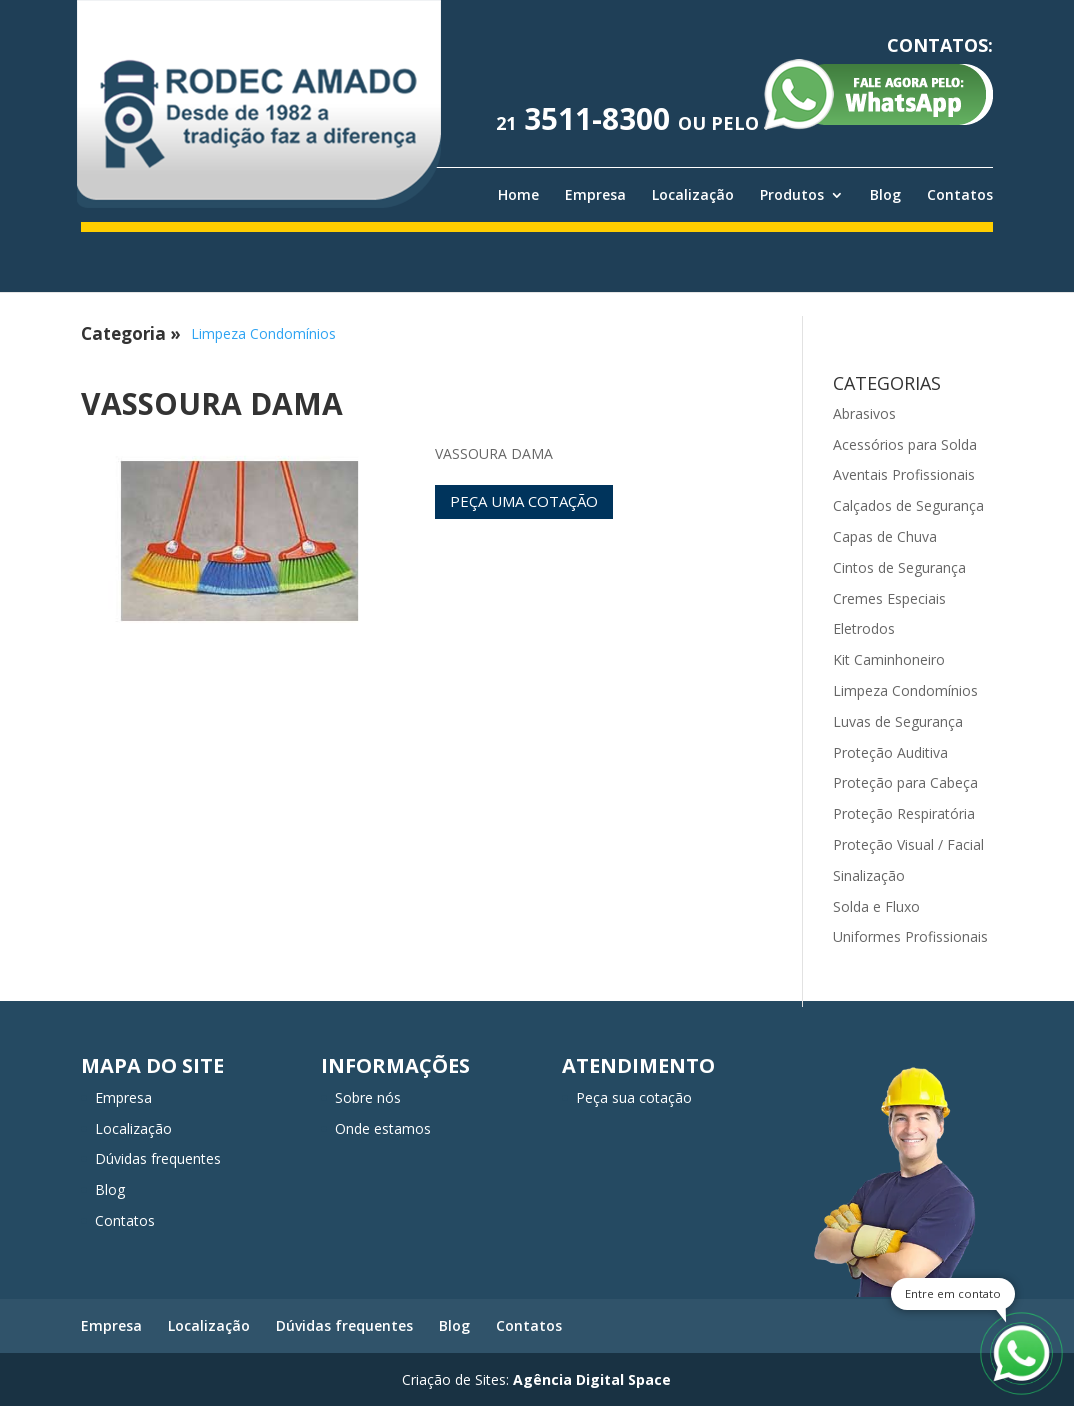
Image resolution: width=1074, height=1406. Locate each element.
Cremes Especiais (889, 598)
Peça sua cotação (634, 1097)
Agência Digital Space (592, 1379)
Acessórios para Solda (905, 444)
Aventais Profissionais (904, 474)
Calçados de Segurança (908, 505)
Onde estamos (383, 1128)
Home (518, 195)
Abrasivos (864, 413)
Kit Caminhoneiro (889, 659)
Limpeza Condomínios (263, 333)
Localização (693, 195)
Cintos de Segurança (899, 567)
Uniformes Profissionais (910, 936)
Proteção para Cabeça (905, 782)
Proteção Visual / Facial (908, 844)
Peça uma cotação (524, 501)
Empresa (595, 195)
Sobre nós (368, 1097)
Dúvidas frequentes (158, 1158)
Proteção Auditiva (890, 752)
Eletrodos (864, 628)
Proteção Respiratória (904, 813)
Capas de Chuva (885, 536)
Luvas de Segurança (898, 721)
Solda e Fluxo (876, 906)
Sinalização (869, 875)
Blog (885, 195)
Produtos (792, 195)
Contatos (960, 195)
